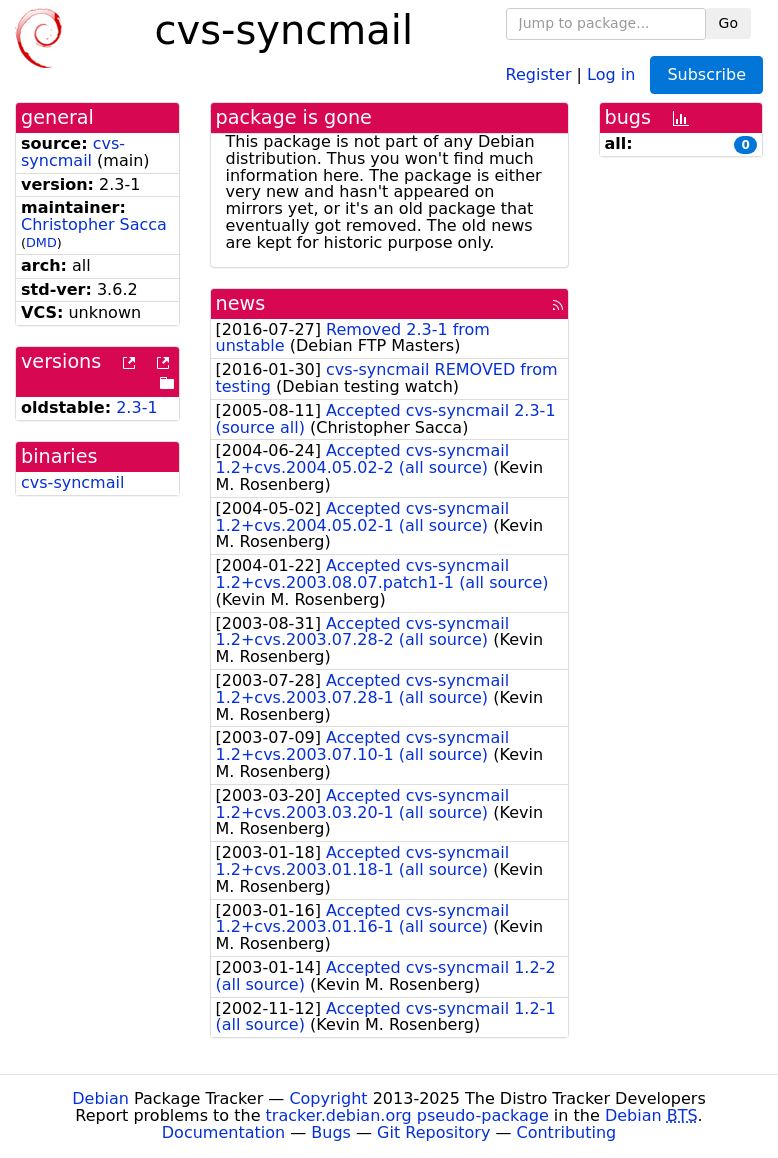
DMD (41, 242)
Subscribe (706, 74)
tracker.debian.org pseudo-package (407, 1115)
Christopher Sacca (94, 224)
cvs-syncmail (73, 152)
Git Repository (433, 1132)
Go (728, 23)
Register (539, 73)
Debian (100, 1098)
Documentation (223, 1132)
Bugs (331, 1132)
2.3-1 (136, 407)
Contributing (567, 1132)
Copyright (328, 1098)
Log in (611, 73)
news (241, 303)
